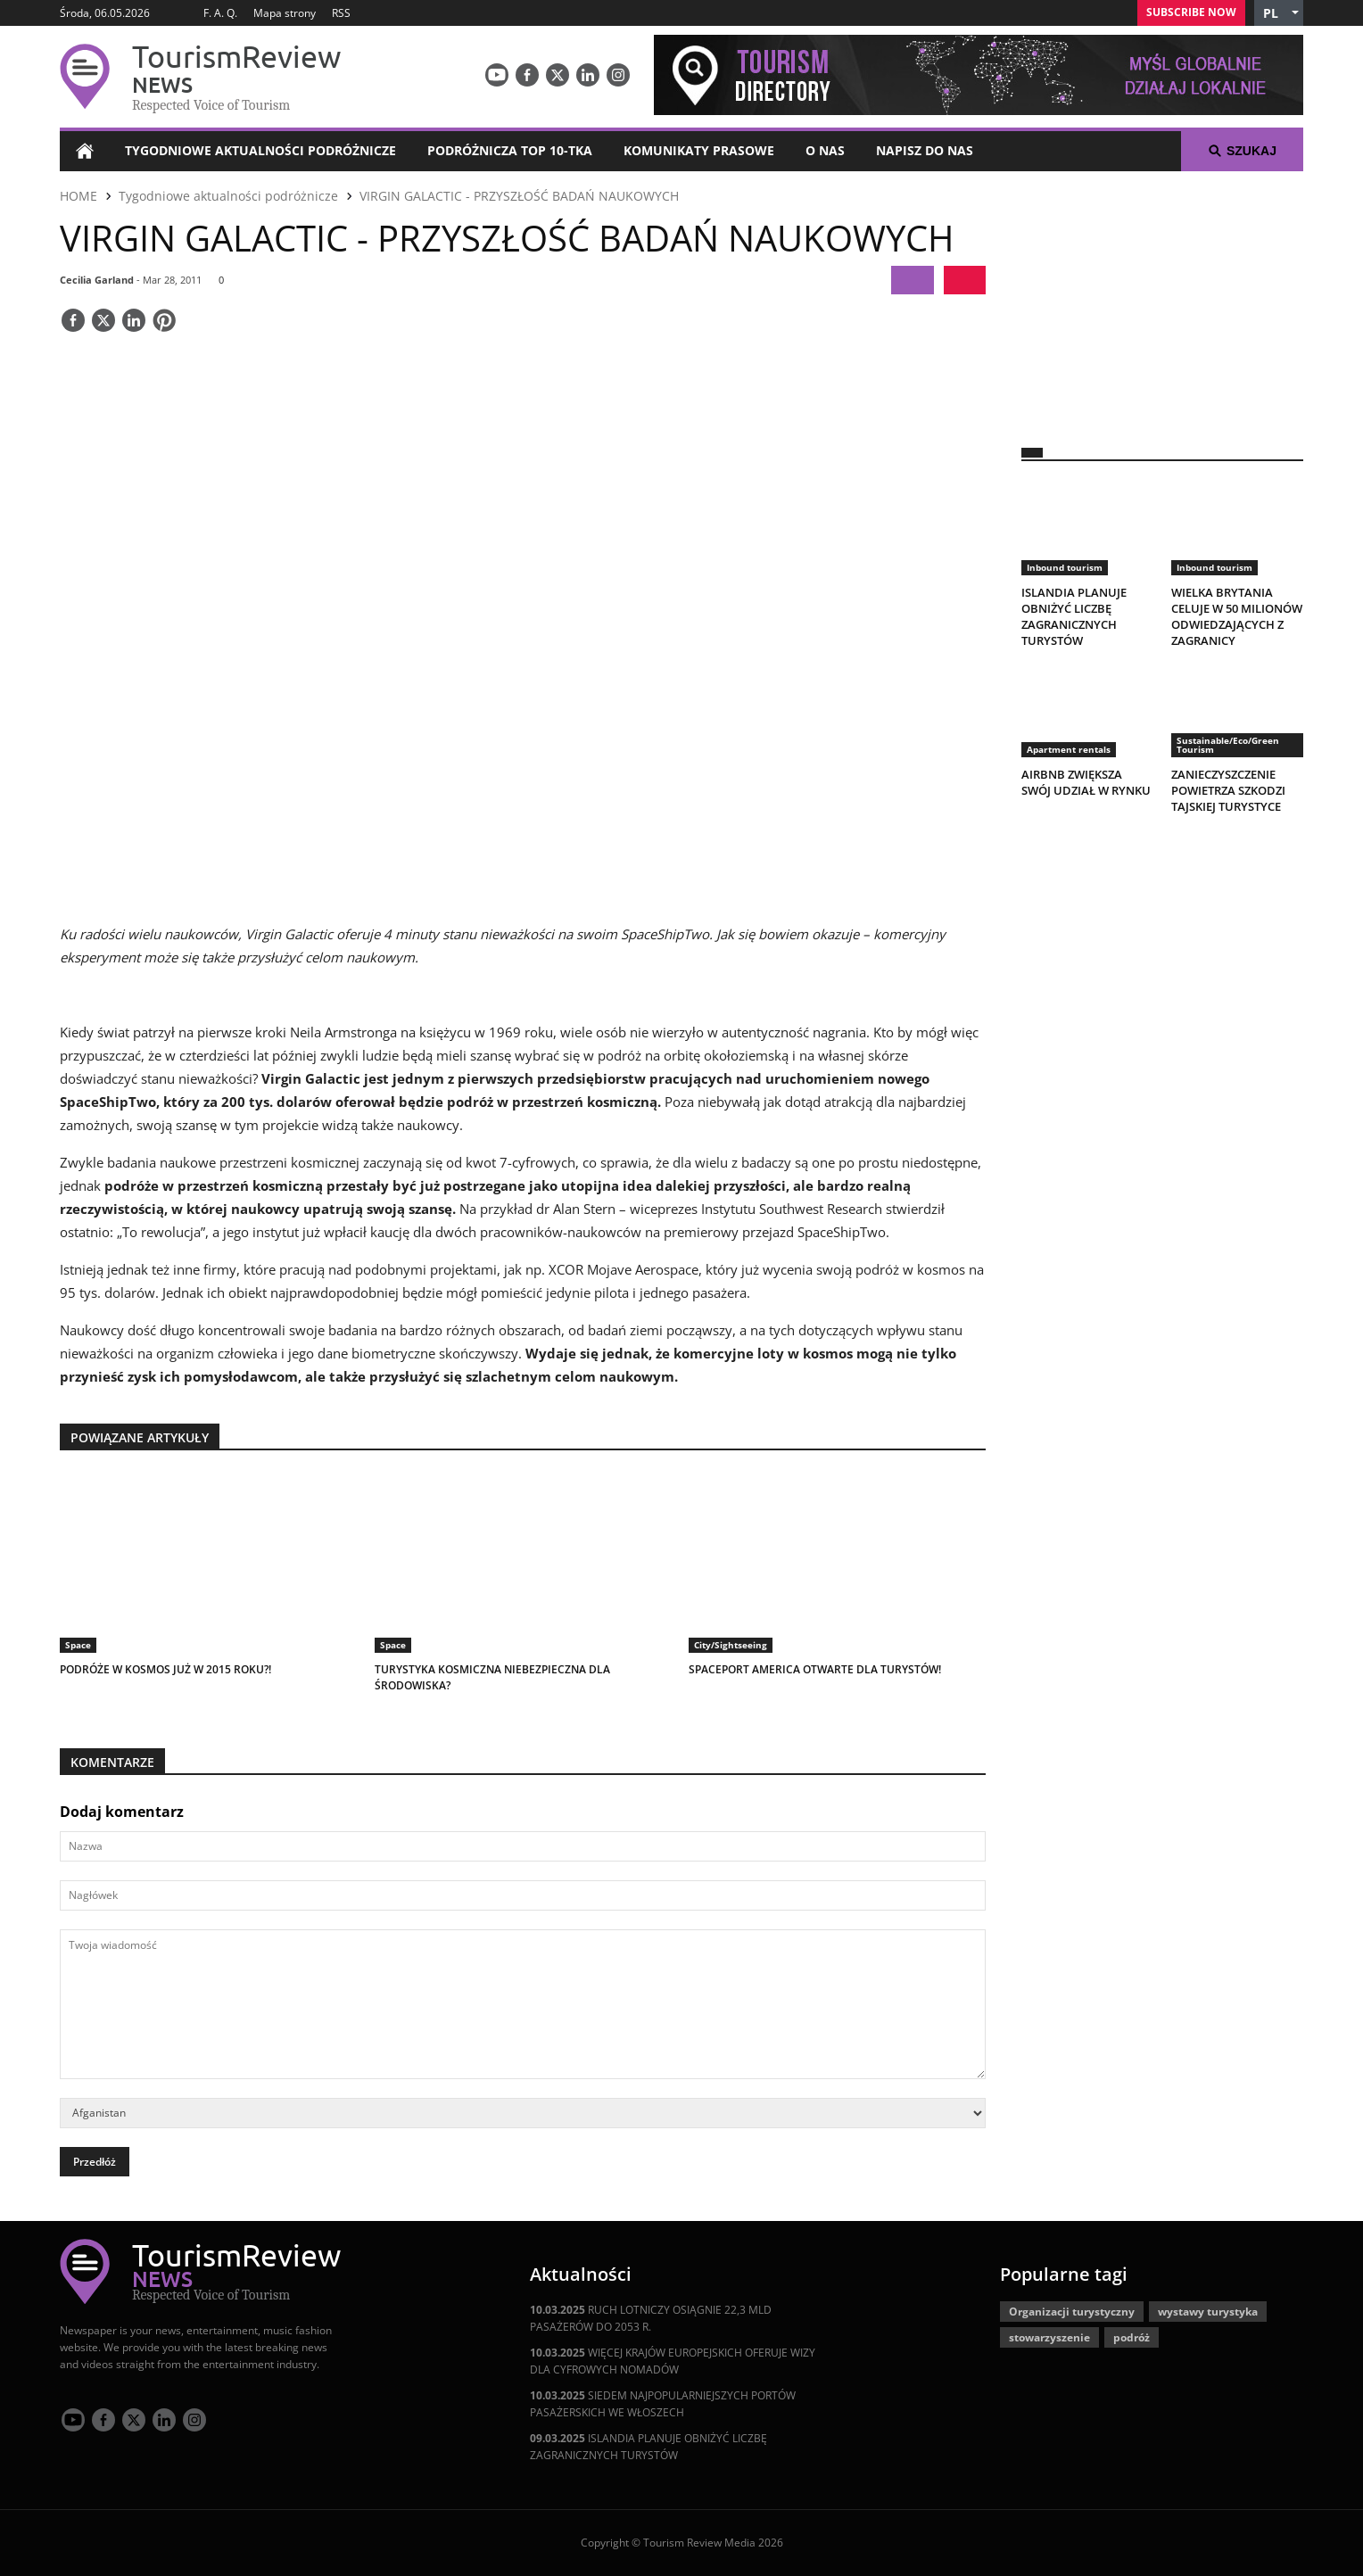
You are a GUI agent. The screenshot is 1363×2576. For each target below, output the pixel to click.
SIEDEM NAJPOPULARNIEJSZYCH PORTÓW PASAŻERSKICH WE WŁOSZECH (663, 2404)
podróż (1131, 2337)
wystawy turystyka (1208, 2311)
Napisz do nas (924, 150)
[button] (1278, 13)
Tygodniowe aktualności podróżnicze (260, 150)
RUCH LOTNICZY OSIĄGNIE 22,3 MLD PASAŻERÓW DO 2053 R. (651, 2318)
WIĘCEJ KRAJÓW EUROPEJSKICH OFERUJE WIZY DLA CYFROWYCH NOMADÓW (672, 2361)
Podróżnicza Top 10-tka (509, 150)
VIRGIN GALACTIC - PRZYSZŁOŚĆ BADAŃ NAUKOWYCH (519, 195)
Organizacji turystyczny (1072, 2311)
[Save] (164, 322)
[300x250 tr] (1162, 298)
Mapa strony (284, 13)
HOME (78, 195)
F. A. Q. (220, 13)
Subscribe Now (1191, 12)
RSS (341, 13)
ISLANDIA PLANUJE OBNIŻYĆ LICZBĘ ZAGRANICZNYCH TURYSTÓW (648, 2447)
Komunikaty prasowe (699, 150)
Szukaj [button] (1242, 151)
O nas (825, 150)
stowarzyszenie (1049, 2337)
